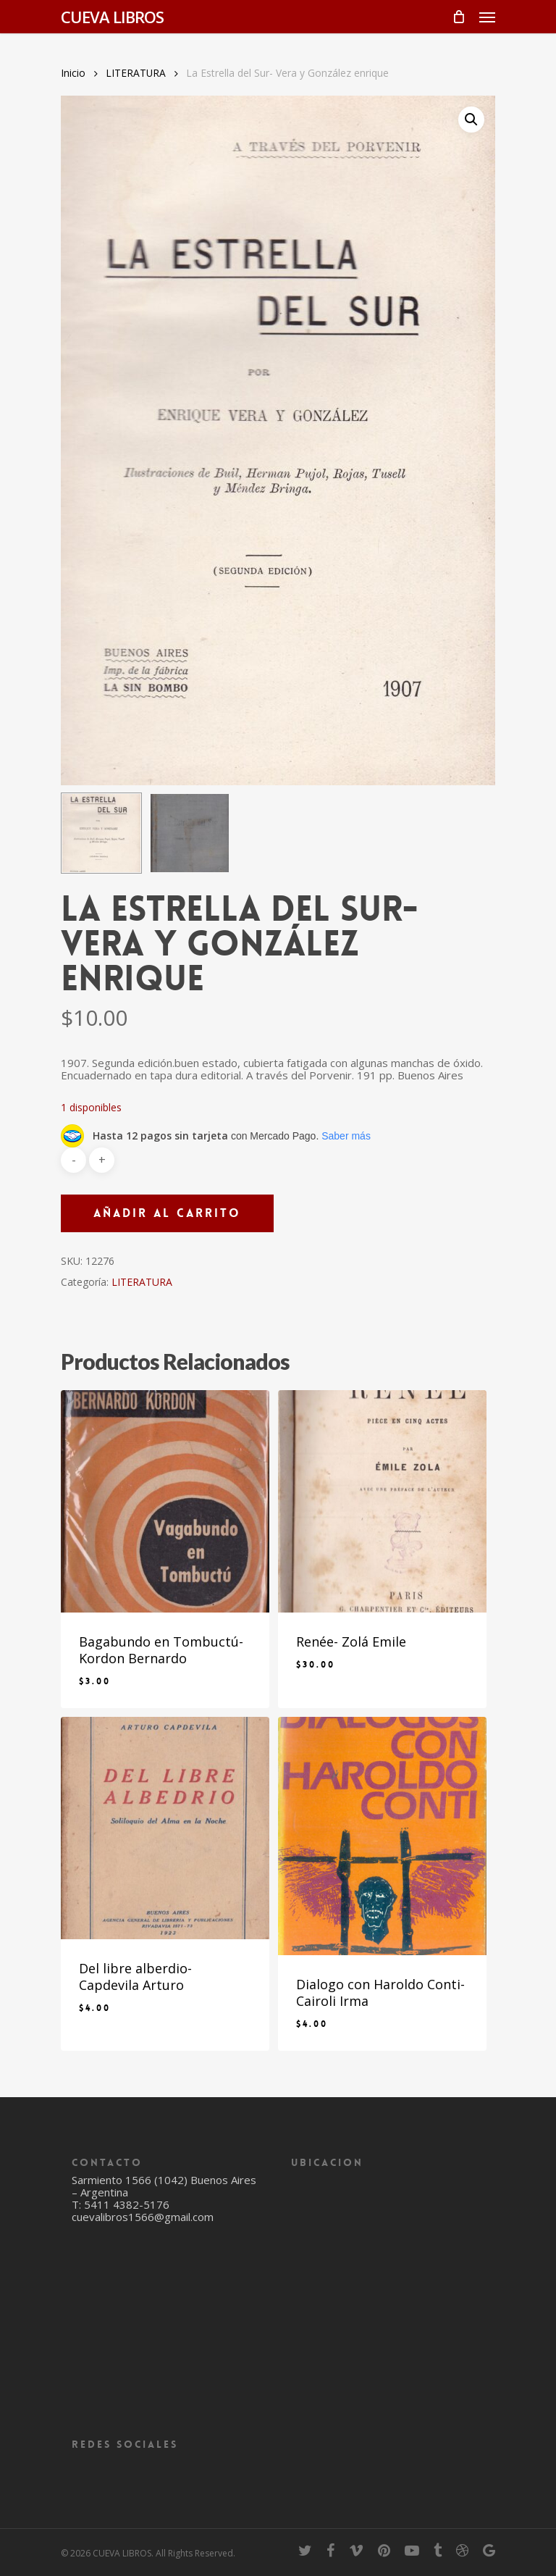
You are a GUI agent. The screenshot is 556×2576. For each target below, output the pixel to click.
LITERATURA (136, 73)
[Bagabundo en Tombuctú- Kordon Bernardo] (165, 1501)
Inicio (73, 73)
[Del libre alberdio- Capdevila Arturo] (165, 1828)
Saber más (346, 1136)
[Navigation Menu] (487, 16)
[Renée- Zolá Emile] (382, 1501)
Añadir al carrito (167, 1213)
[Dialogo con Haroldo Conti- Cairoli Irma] (382, 1836)
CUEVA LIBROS (112, 17)
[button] (471, 119)
